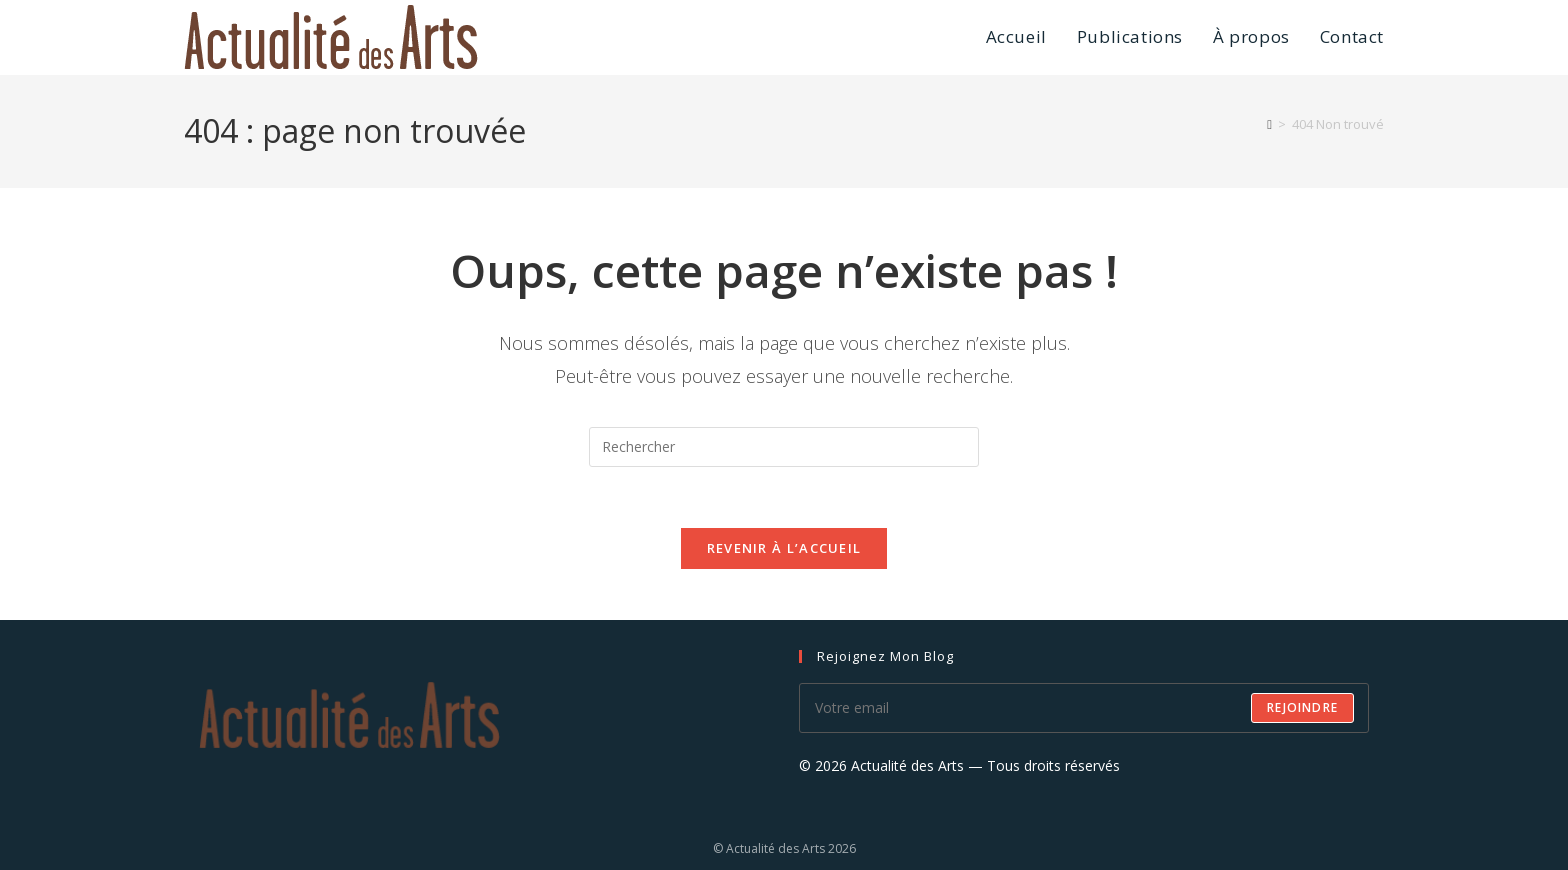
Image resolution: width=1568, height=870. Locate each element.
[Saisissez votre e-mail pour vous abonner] (1084, 708)
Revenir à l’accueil (784, 548)
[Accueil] (1269, 124)
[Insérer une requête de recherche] (784, 447)
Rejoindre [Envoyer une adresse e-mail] (1302, 707)
